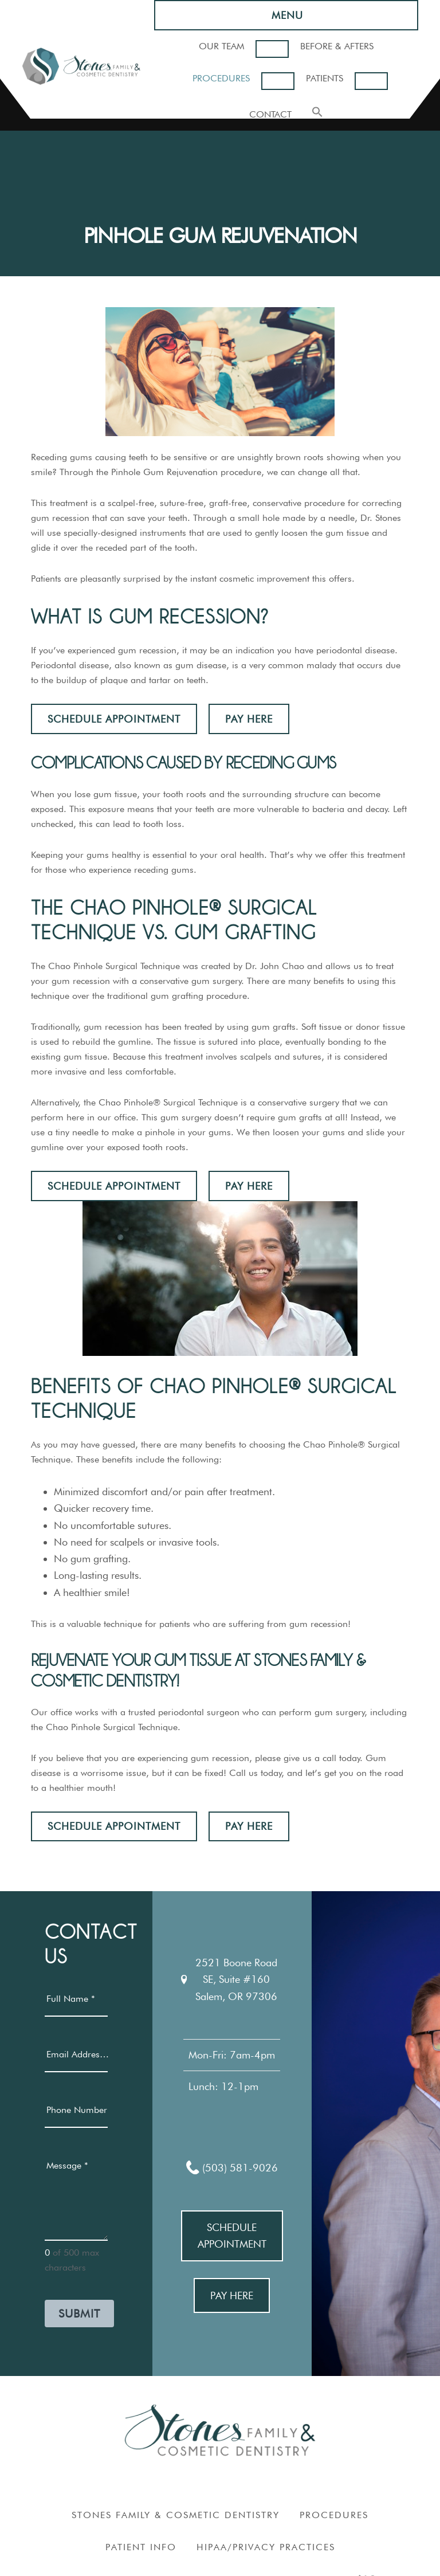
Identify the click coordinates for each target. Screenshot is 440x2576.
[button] (317, 113)
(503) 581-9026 (232, 2167)
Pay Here (249, 719)
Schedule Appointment (114, 719)
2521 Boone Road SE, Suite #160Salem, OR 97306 (229, 1979)
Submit (79, 2313)
